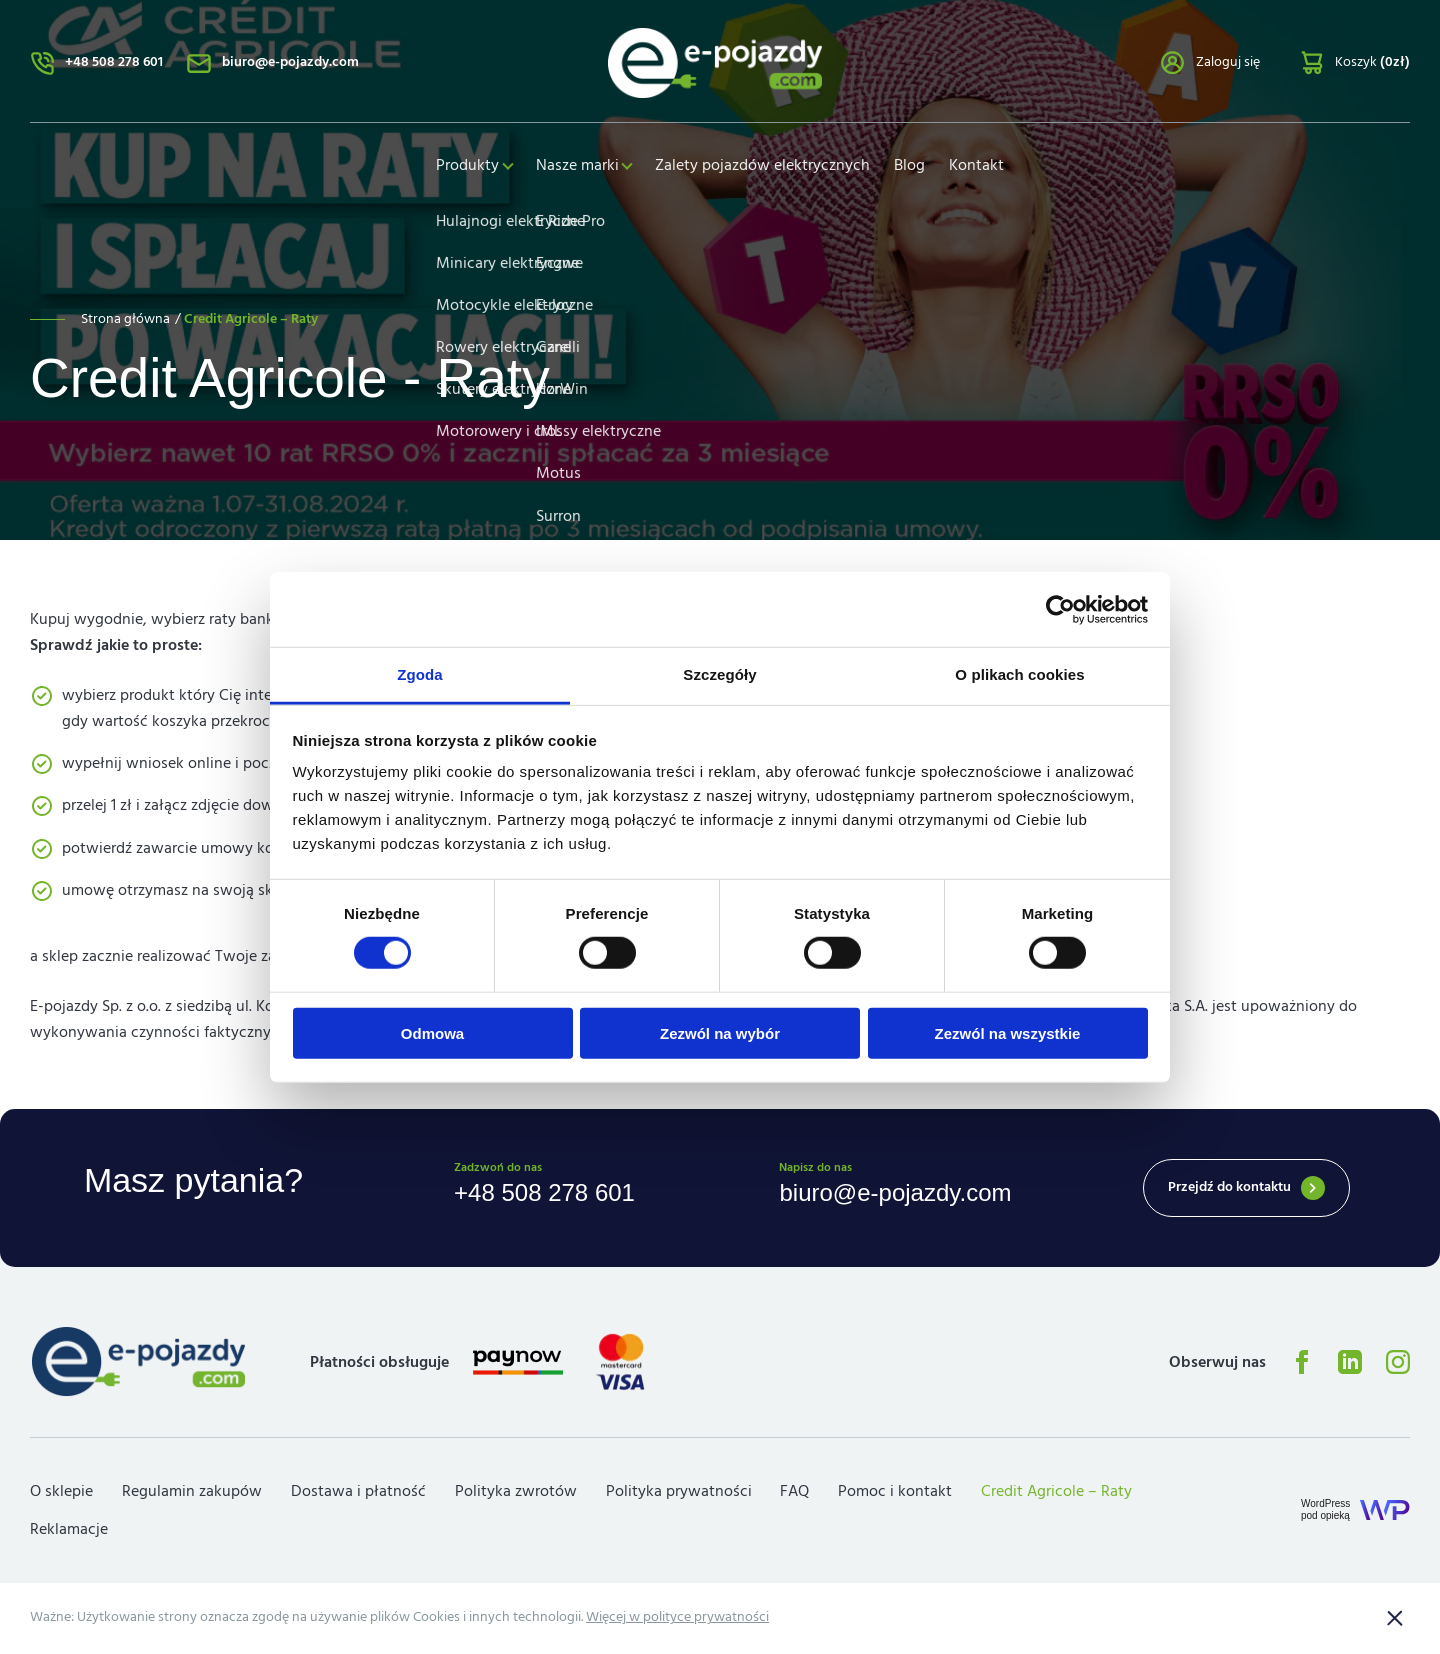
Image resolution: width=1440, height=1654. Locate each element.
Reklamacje (69, 1531)
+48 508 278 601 (114, 64)
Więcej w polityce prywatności (677, 1619)
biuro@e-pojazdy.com (290, 64)
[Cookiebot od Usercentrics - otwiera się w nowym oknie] (1060, 609)
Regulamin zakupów (192, 1493)
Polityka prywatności (679, 1493)
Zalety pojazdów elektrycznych (766, 168)
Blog (913, 168)
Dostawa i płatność (358, 1493)
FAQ (794, 1493)
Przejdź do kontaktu (1229, 1188)
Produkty (464, 168)
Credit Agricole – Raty (1056, 1493)
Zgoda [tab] (420, 674)
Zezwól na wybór (720, 1033)
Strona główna (125, 319)
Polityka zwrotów (516, 1493)
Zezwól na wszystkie (1008, 1033)
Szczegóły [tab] (719, 674)
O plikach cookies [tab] (1019, 674)
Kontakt (980, 168)
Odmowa (432, 1033)
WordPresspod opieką (1325, 1511)
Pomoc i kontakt (895, 1493)
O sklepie (61, 1493)
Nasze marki (577, 168)
